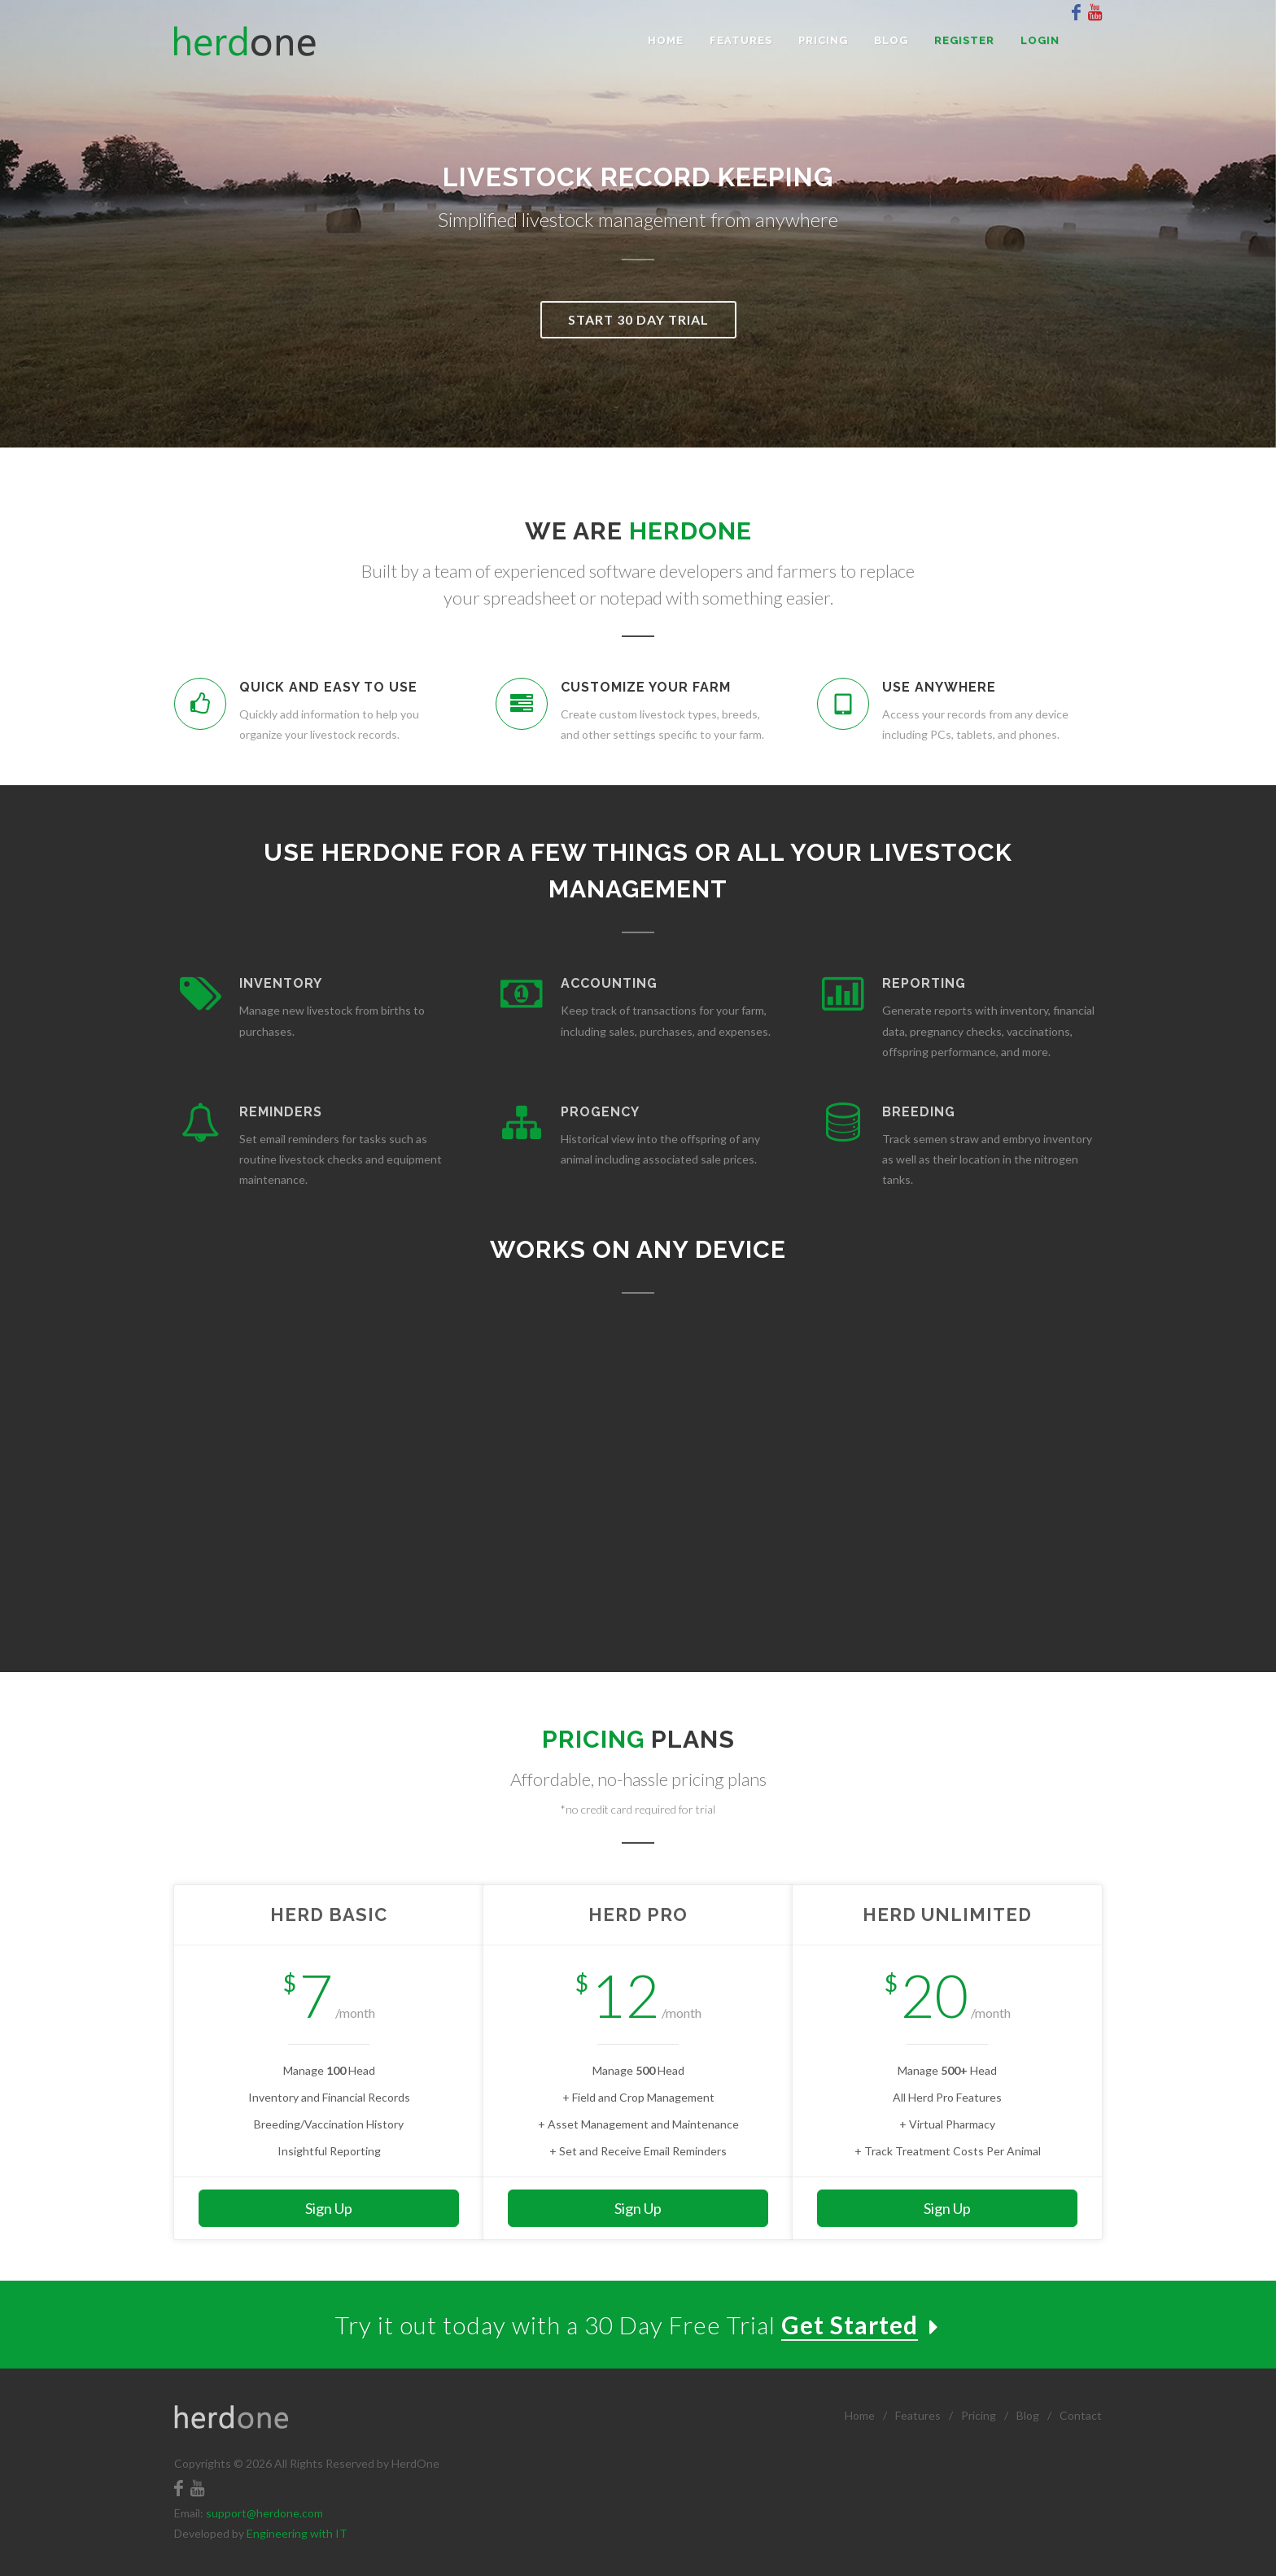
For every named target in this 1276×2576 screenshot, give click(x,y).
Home (860, 2415)
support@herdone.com (264, 2513)
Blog (1027, 2415)
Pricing (978, 2415)
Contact (1081, 2415)
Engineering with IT (297, 2533)
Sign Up (328, 2208)
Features (918, 2415)
